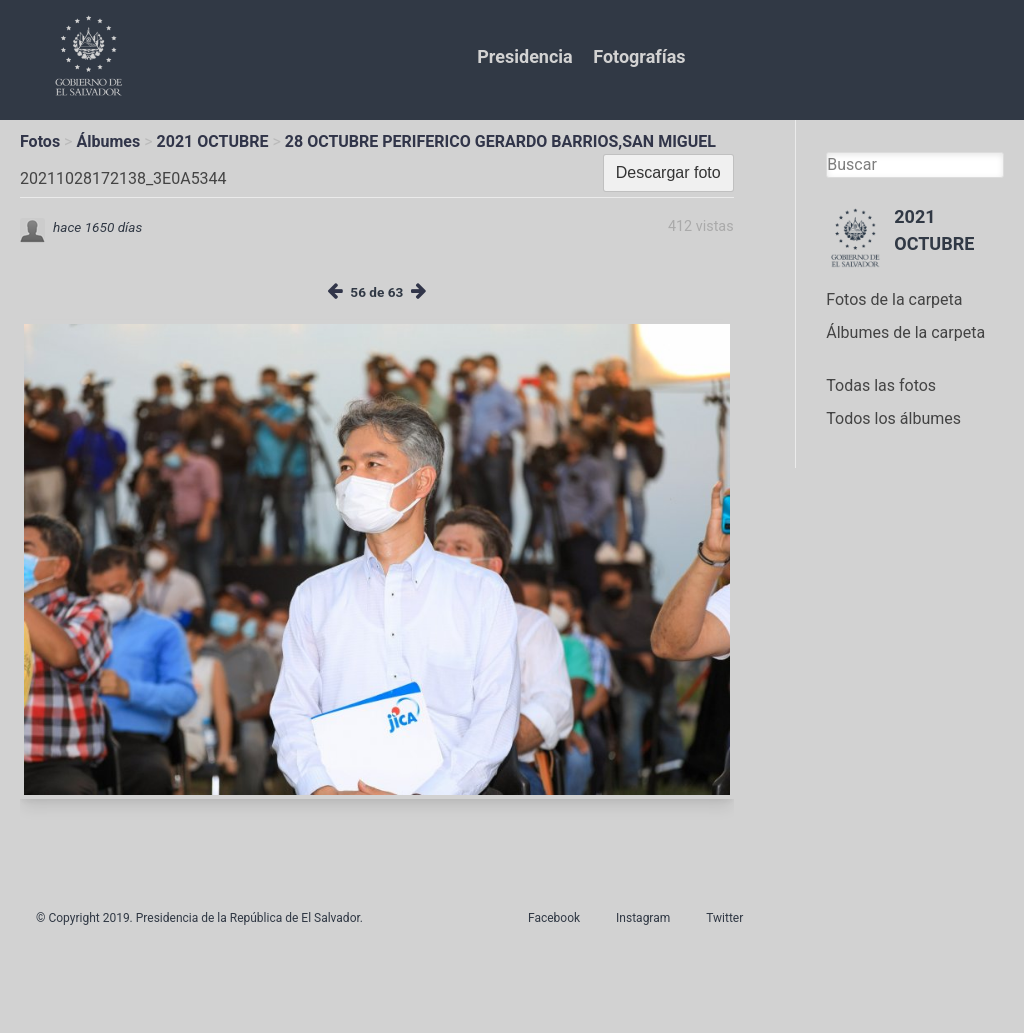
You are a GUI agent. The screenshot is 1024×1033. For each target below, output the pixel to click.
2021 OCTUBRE (213, 141)
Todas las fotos (881, 385)
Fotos (40, 141)
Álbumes (108, 141)
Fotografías (639, 56)
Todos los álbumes (893, 418)
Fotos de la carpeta (894, 299)
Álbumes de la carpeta (905, 332)
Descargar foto (668, 172)
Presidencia (524, 56)
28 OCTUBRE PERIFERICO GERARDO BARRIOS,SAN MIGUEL (500, 141)
